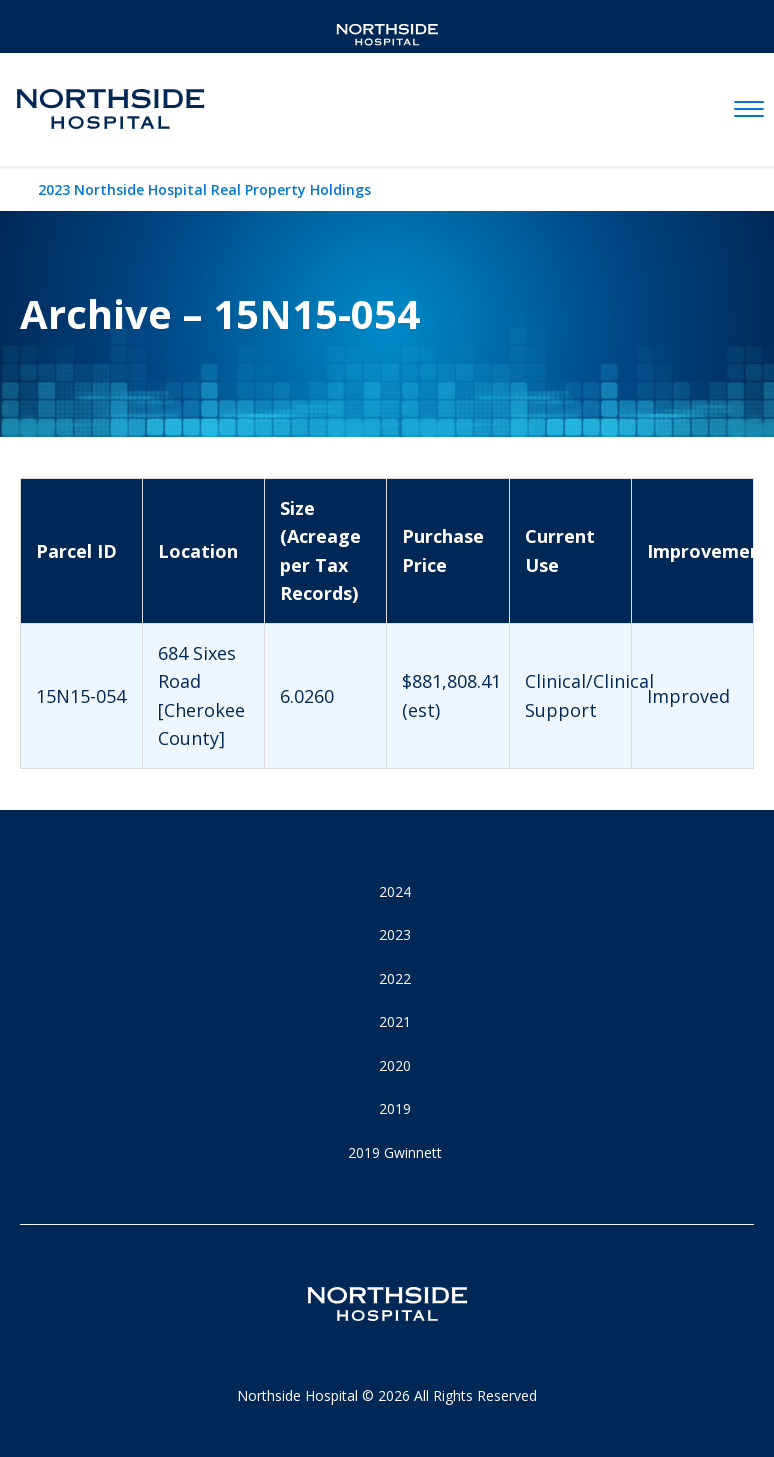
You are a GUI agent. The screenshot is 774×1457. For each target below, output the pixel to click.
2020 (395, 1065)
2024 (395, 891)
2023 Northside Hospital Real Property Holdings (204, 189)
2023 (395, 934)
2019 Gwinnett (395, 1152)
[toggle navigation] (749, 110)
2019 (395, 1108)
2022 (395, 978)
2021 (395, 1021)
